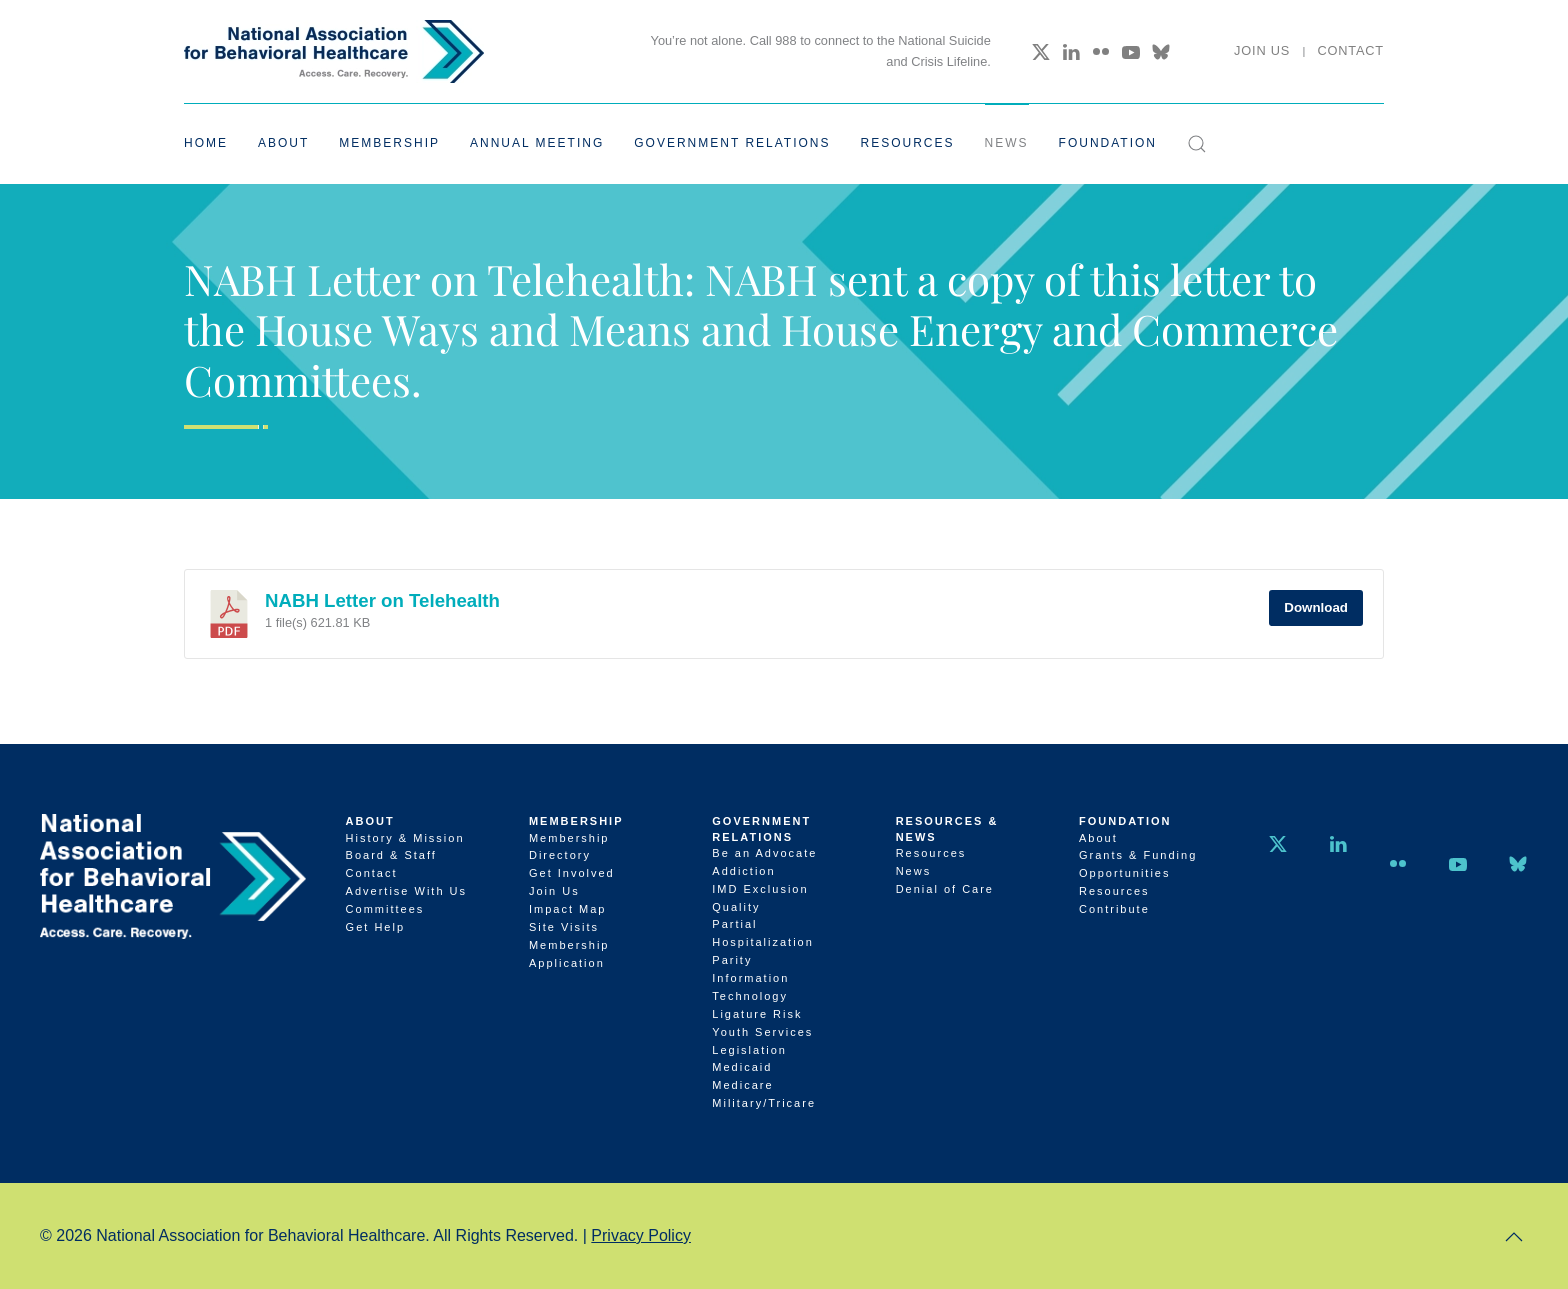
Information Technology (750, 987)
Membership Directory (569, 847)
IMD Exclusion (760, 889)
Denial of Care (945, 889)
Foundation (1125, 821)
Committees (385, 909)
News (1007, 143)
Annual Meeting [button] (537, 143)
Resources (931, 853)
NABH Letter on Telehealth (382, 600)
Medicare (742, 1085)
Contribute (1114, 909)
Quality (736, 907)
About (370, 821)
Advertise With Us (406, 891)
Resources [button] (908, 143)
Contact (1350, 50)
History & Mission (405, 838)
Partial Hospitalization (763, 933)
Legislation (749, 1050)
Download (1316, 607)
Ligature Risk (757, 1014)
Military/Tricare (764, 1103)
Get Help (375, 927)
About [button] (283, 143)
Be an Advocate (764, 853)
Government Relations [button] (732, 143)
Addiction (743, 871)
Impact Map (567, 909)
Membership (576, 821)
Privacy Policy (641, 1235)
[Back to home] (334, 51)
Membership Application (569, 954)
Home (206, 143)
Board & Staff (391, 855)
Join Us (1262, 50)
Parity (732, 960)
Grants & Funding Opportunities (1138, 864)
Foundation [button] (1108, 143)
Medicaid (742, 1067)
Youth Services (762, 1032)
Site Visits (564, 927)
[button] (1197, 144)
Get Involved (572, 873)
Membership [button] (389, 143)
